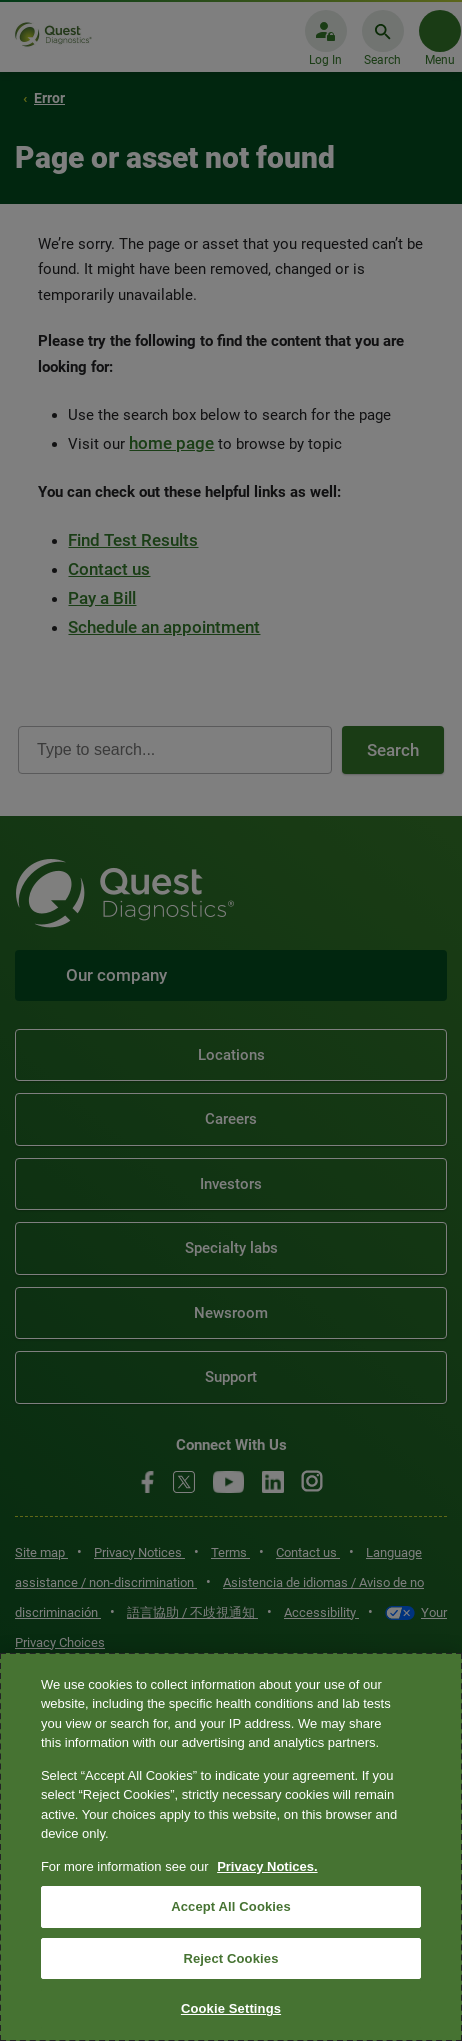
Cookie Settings (231, 2008)
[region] (231, 1847)
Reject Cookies (230, 1958)
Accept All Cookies (231, 1906)
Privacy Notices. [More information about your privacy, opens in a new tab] (267, 1866)
